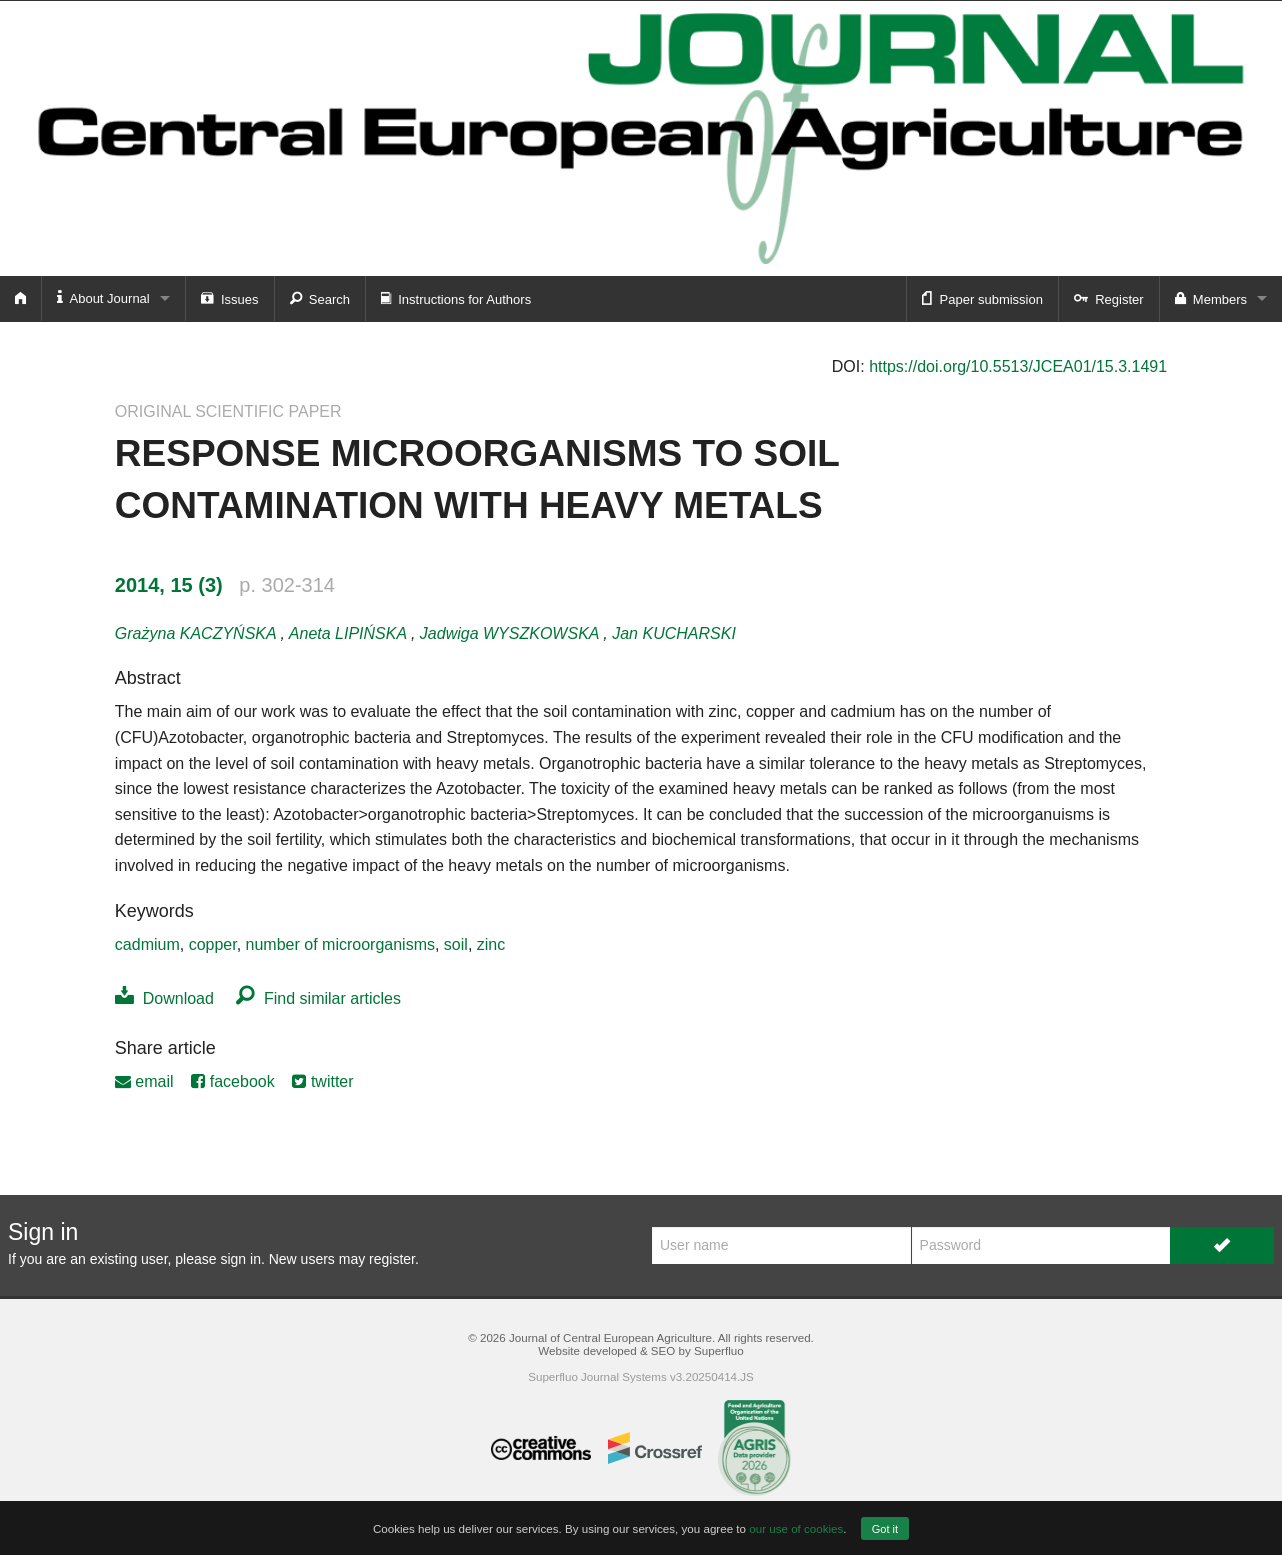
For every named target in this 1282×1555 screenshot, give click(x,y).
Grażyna (198, 633)
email (144, 1081)
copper (213, 944)
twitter (322, 1081)
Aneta (350, 633)
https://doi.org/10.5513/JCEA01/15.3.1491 (1018, 366)
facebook (232, 1081)
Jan (674, 633)
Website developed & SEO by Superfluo (640, 1350)
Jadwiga (511, 633)
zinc (491, 944)
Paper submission (982, 298)
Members (1211, 298)
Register (1109, 298)
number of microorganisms (340, 944)
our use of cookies (796, 1528)
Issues (230, 298)
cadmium (147, 944)
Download (164, 998)
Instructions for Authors (456, 298)
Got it (885, 1529)
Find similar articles (318, 998)
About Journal (103, 297)
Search (320, 298)
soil (456, 944)
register (392, 1259)
